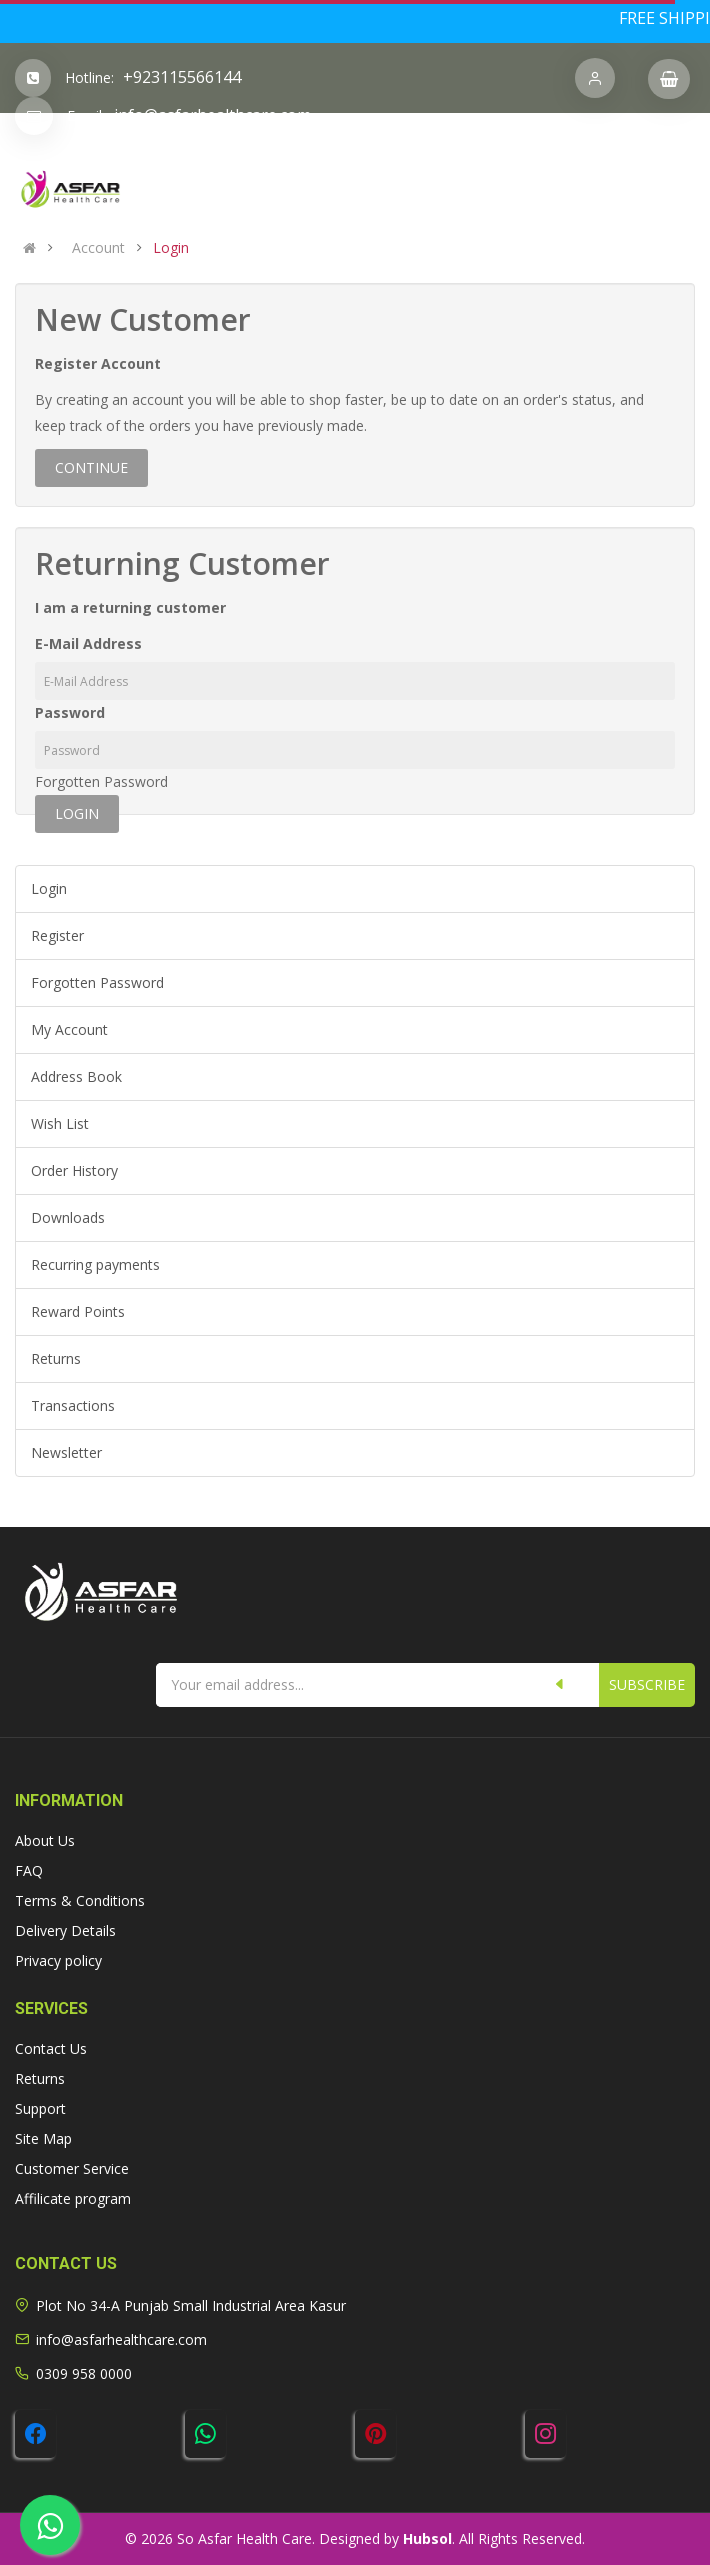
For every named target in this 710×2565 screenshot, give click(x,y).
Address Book (76, 1076)
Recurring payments (95, 1264)
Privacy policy (58, 1960)
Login (171, 248)
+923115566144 (182, 77)
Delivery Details (65, 1930)
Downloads (68, 1217)
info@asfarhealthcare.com (212, 115)
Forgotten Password (101, 781)
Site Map (43, 2138)
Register (57, 935)
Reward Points (78, 1311)
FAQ (29, 1870)
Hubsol (427, 2538)
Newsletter (66, 1452)
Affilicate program (73, 2198)
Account (98, 248)
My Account (69, 1029)
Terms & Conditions (80, 1900)
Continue (91, 467)
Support (40, 2108)
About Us (45, 1840)
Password (70, 712)
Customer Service (72, 2168)
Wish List (60, 1123)
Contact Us (51, 2048)
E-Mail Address (88, 643)
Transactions (73, 1405)
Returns (56, 1358)
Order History (74, 1170)
